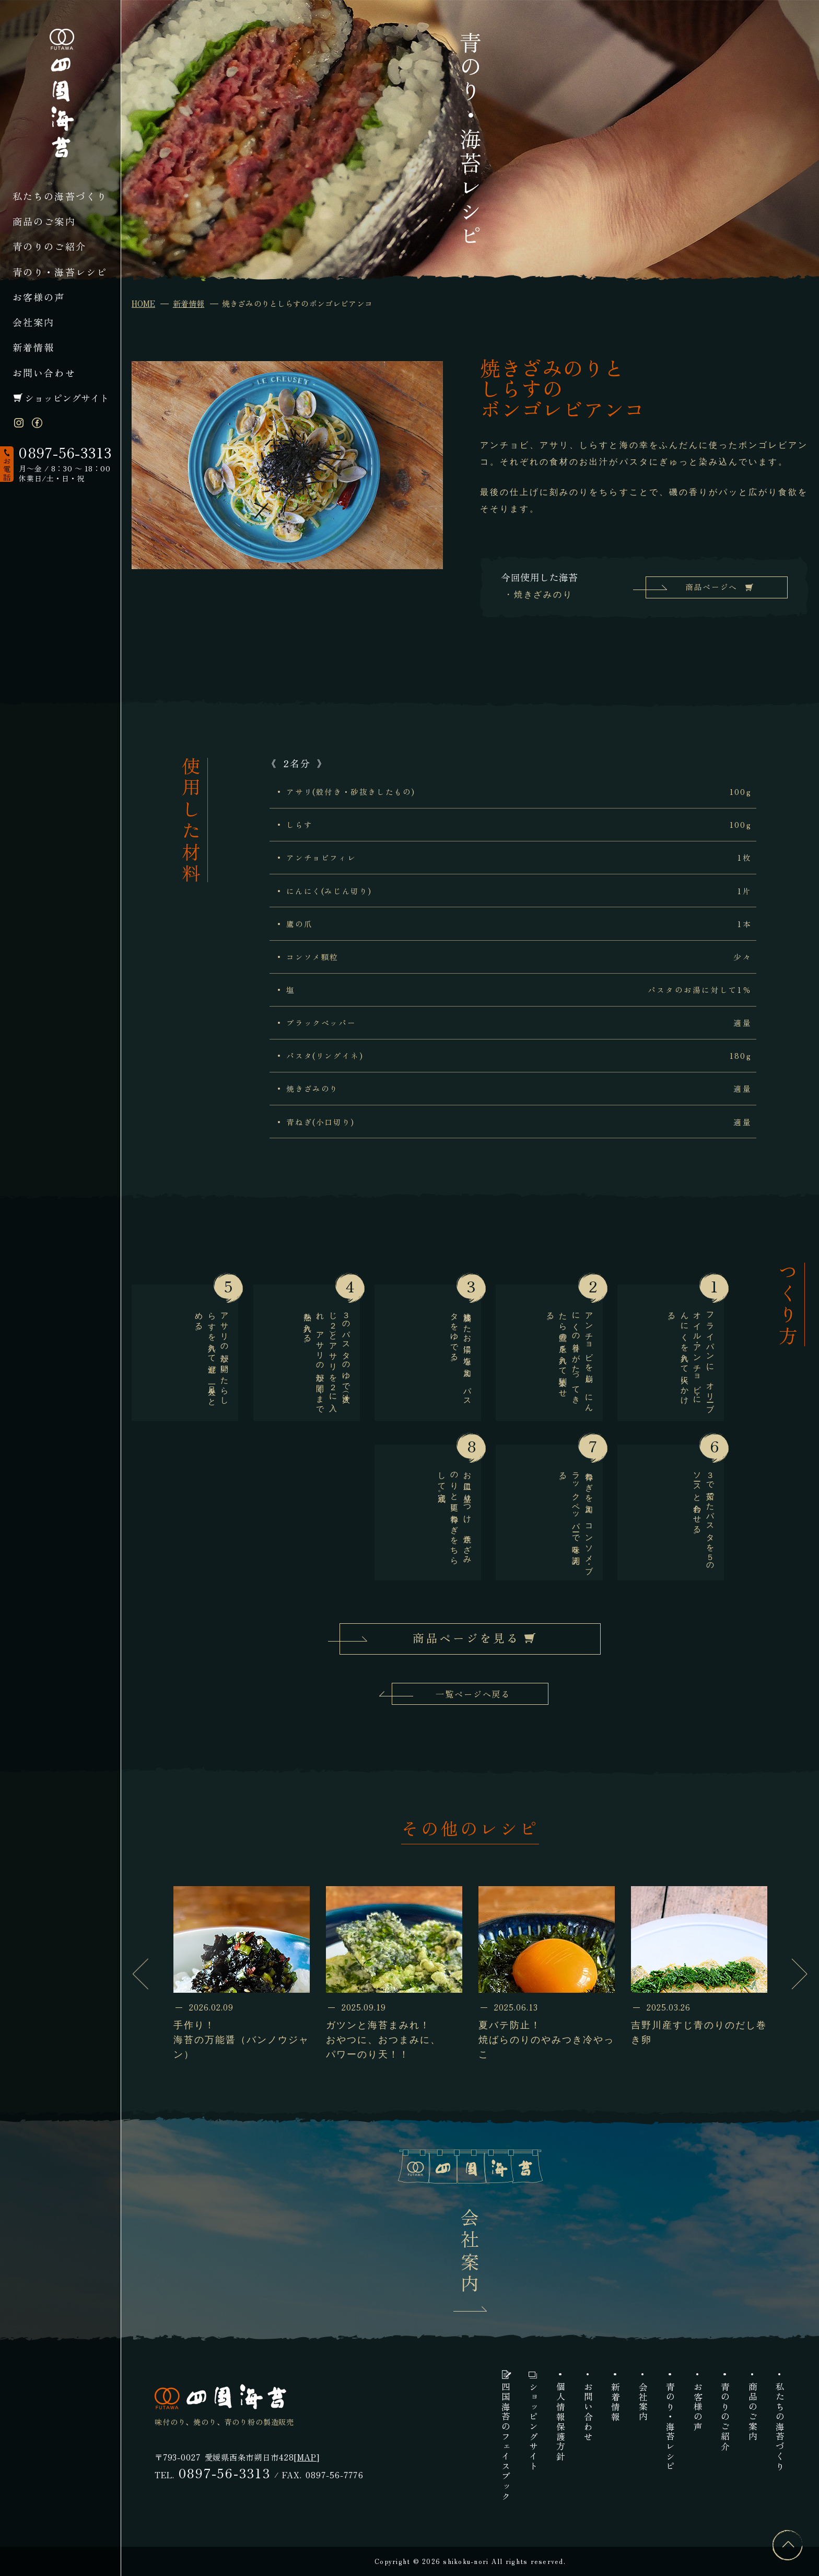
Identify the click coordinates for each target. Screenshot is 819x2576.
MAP (307, 2457)
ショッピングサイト (67, 398)
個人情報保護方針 (560, 2422)
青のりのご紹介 (49, 246)
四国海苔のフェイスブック (505, 2441)
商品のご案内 (44, 221)
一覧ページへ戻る (473, 1694)
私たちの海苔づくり (60, 196)
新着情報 (34, 347)
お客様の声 (39, 297)
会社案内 (34, 322)
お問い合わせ (44, 372)
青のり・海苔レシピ (60, 272)
